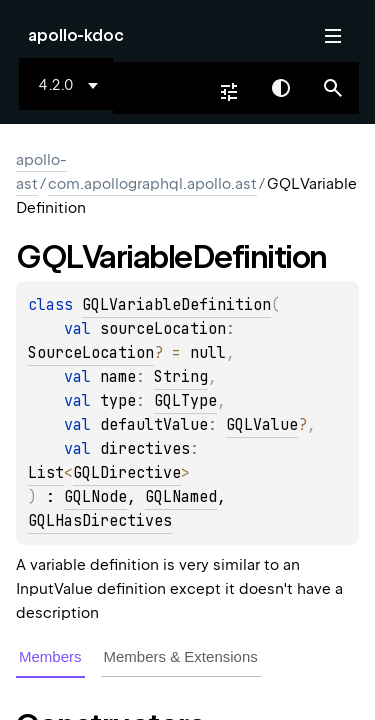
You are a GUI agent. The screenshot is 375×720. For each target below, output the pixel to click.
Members (50, 656)
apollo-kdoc (76, 35)
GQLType (185, 401)
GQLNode (95, 497)
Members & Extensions (181, 656)
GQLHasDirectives (100, 521)
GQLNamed (181, 497)
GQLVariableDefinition (176, 305)
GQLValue (262, 425)
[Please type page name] (333, 88)
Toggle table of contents (333, 36)
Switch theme (281, 88)
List (46, 473)
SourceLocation (91, 353)
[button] (333, 88)
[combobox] (72, 85)
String (181, 377)
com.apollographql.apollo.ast (152, 184)
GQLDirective (127, 473)
